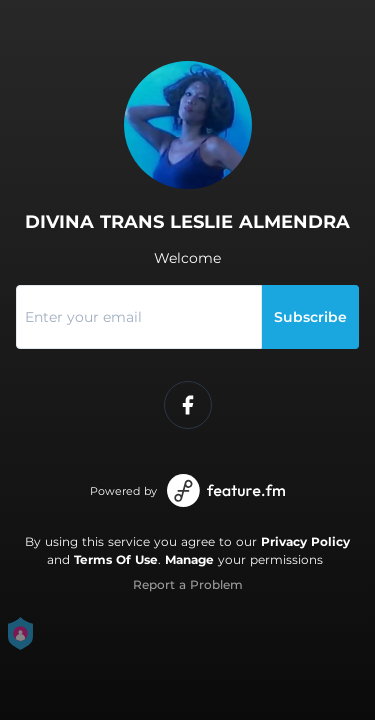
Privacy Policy (305, 541)
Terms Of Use (116, 559)
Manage (189, 559)
